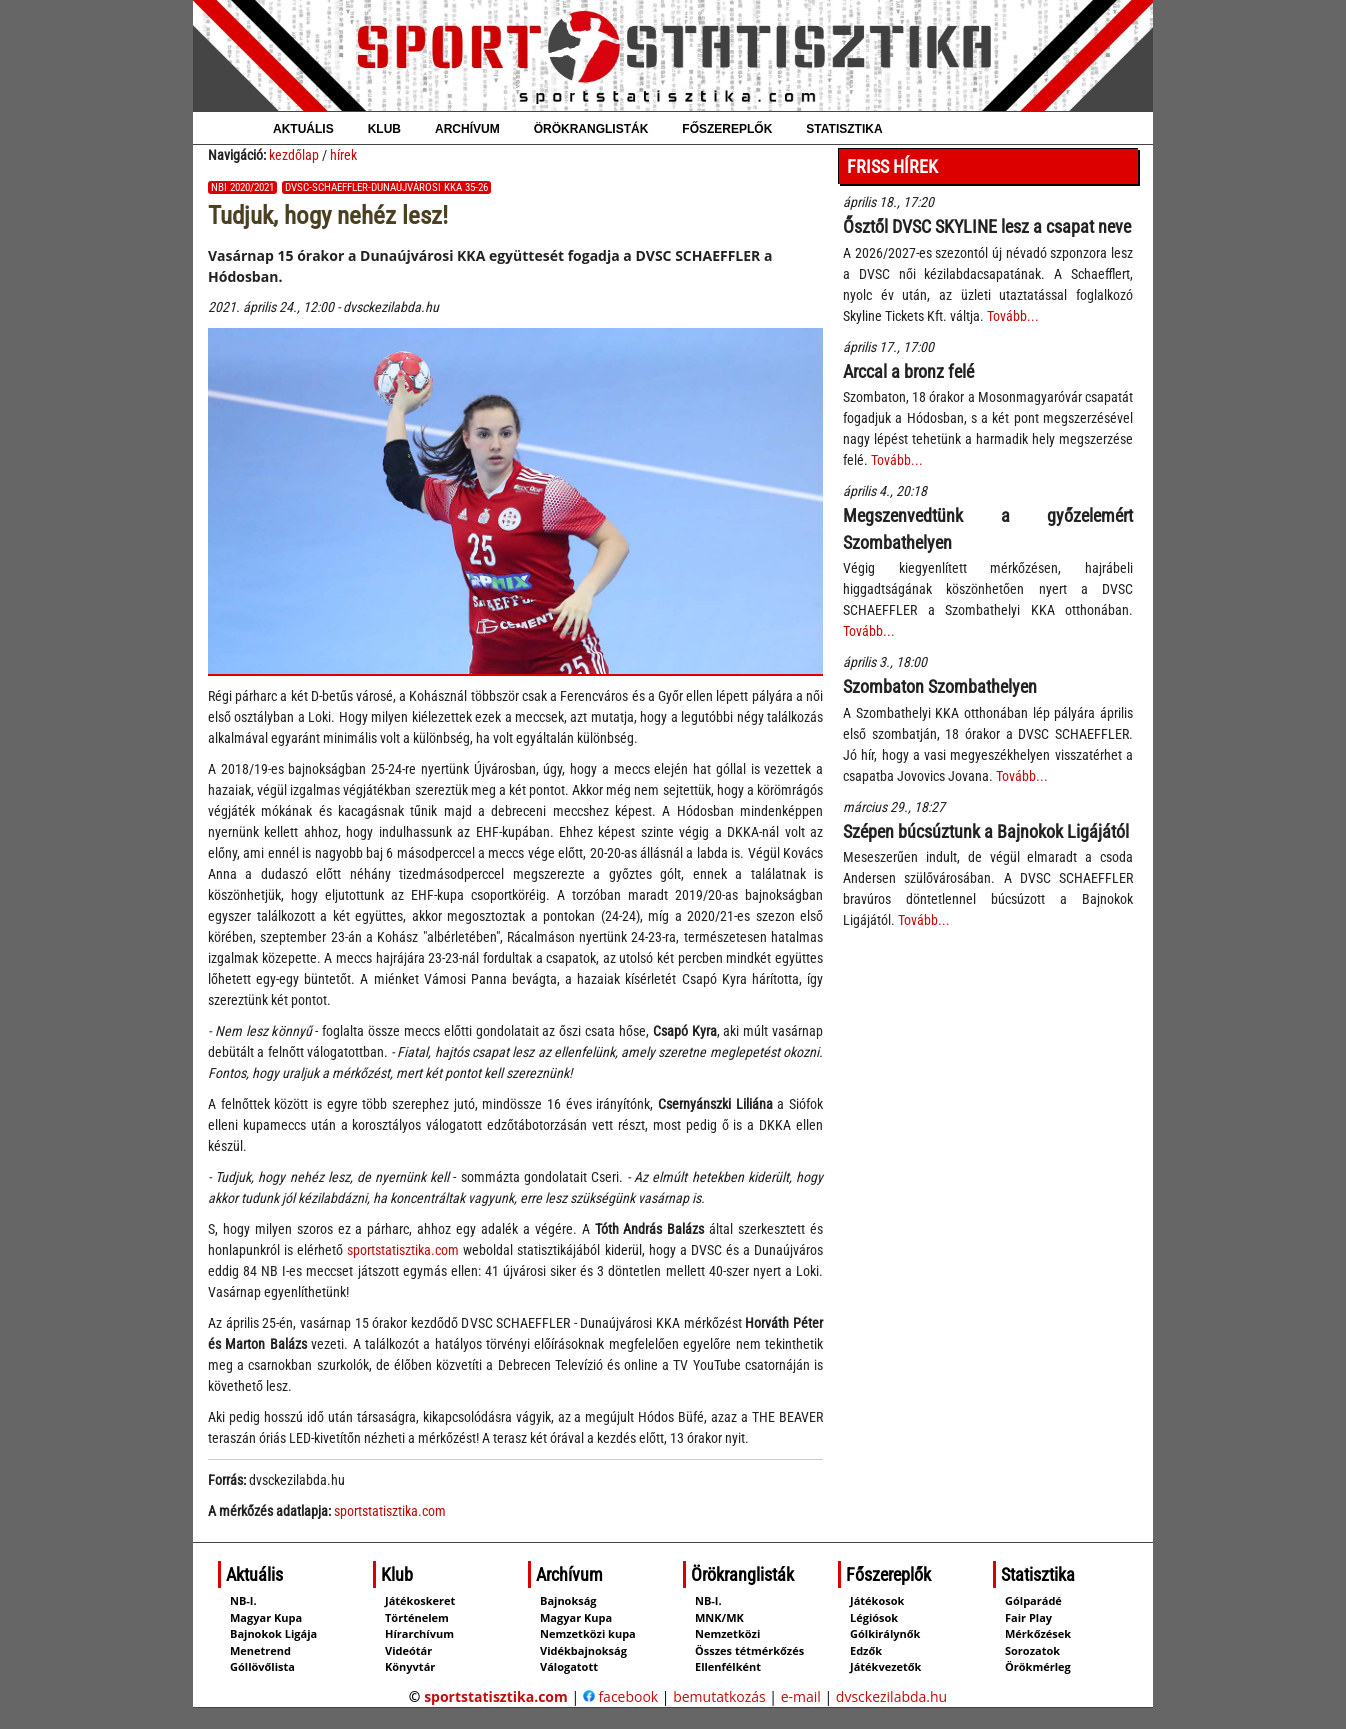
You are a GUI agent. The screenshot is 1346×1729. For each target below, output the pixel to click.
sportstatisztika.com (403, 1250)
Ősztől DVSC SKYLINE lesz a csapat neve (987, 226)
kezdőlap (294, 155)
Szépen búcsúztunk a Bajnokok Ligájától (986, 831)
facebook (620, 1696)
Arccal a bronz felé (908, 371)
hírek (343, 155)
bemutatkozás (719, 1696)
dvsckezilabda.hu (891, 1696)
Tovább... (1013, 316)
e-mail (801, 1696)
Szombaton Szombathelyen (940, 686)
